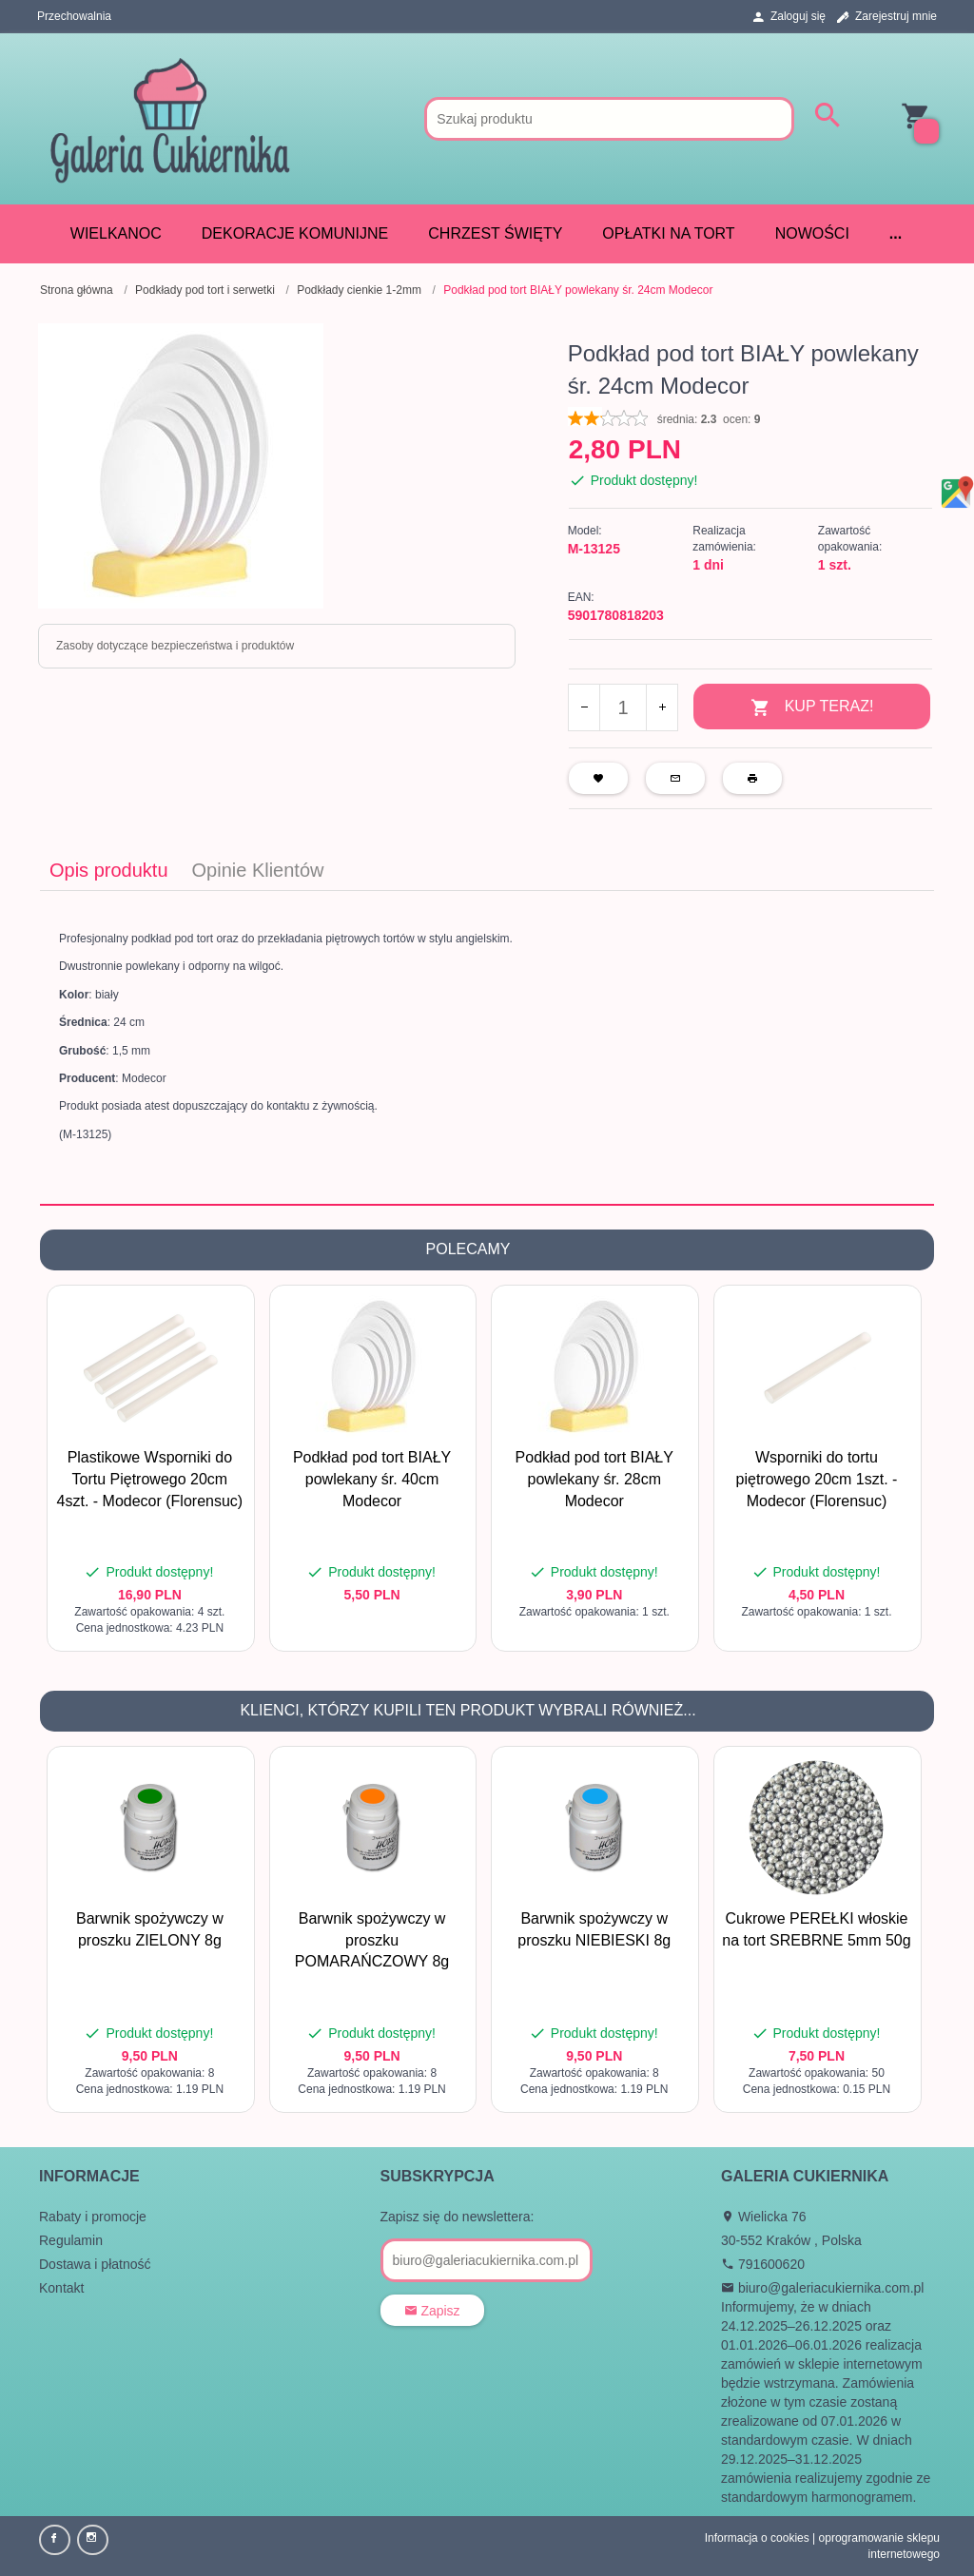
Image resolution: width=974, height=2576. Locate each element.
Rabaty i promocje (92, 2214)
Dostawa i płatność (95, 2262)
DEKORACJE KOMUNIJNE (295, 233)
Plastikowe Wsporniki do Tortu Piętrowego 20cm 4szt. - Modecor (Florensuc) (150, 1478)
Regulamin (71, 2238)
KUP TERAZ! (811, 708)
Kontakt (61, 2286)
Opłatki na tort (668, 233)
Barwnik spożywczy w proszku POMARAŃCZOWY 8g (372, 1938)
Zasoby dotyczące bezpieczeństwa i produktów (175, 645)
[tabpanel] (487, 1046)
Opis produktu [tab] (108, 868)
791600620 (763, 2262)
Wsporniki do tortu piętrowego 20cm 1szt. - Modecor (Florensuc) (817, 1478)
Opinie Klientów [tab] (258, 868)
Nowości (812, 233)
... (895, 233)
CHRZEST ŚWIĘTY (495, 233)
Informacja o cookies (757, 2536)
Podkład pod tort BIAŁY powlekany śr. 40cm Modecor (372, 1478)
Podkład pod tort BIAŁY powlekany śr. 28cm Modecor (594, 1478)
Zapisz (432, 2308)
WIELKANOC (116, 233)
